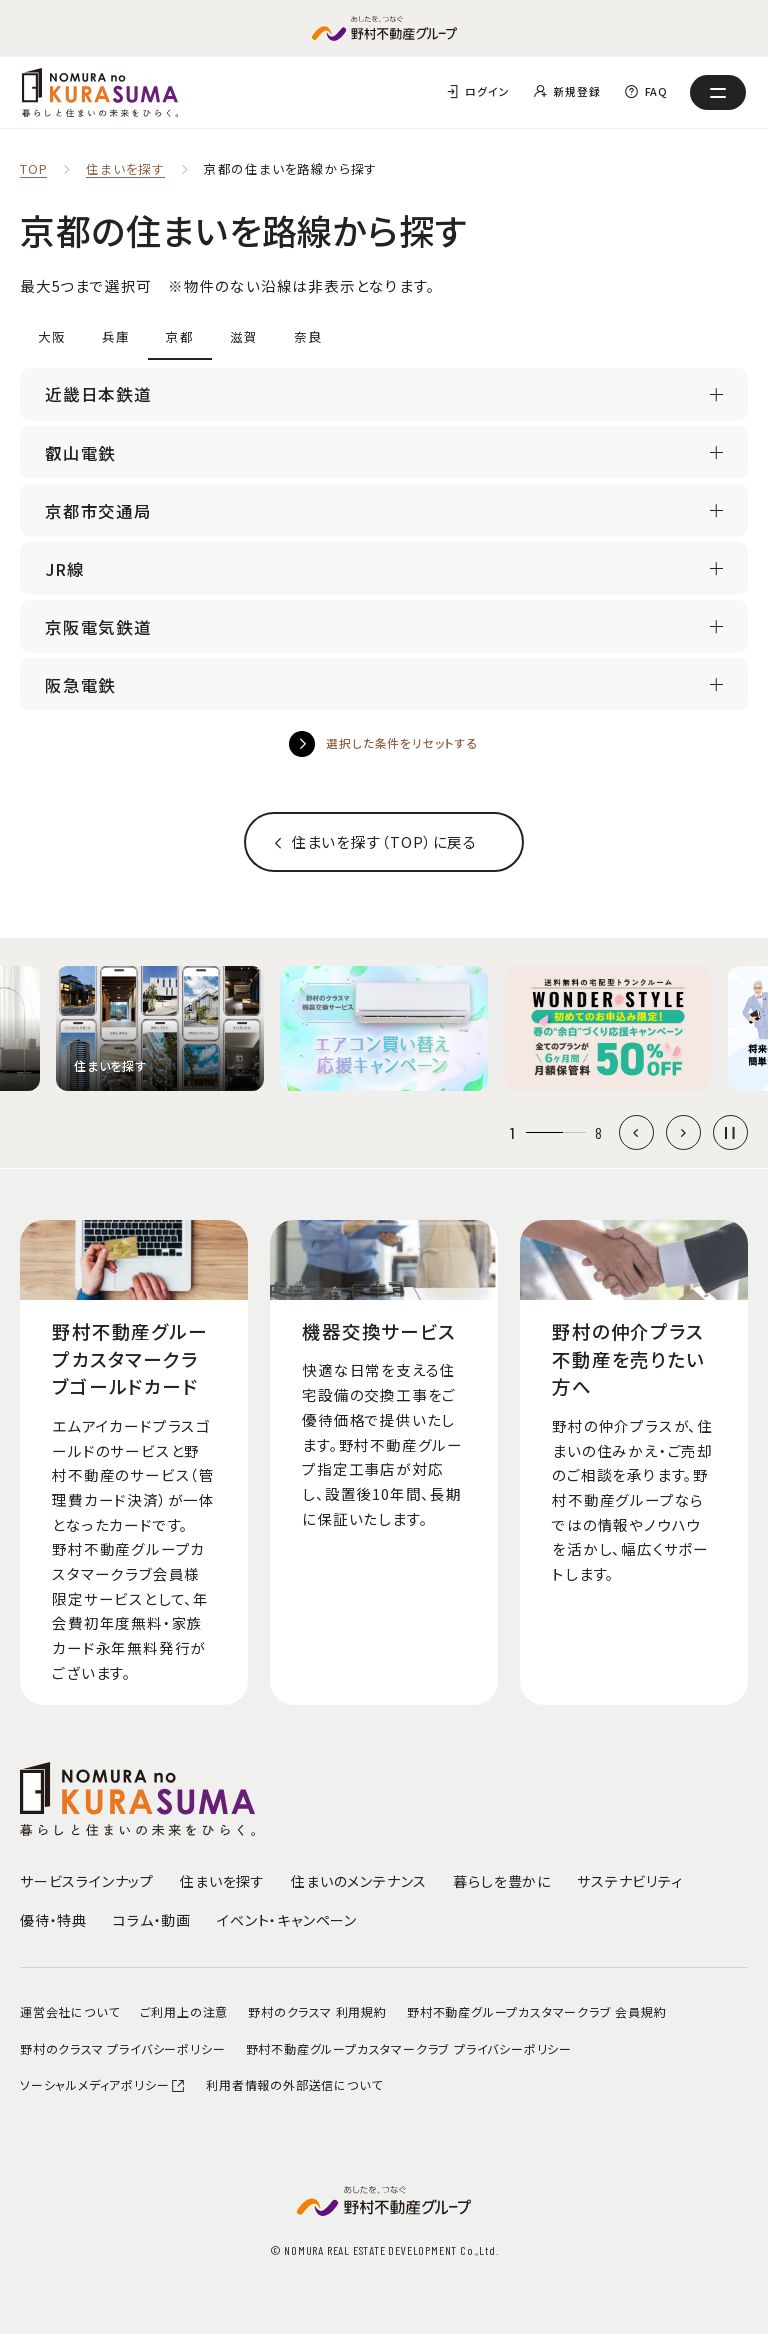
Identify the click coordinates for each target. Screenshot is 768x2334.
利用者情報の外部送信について (294, 2084)
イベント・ (287, 1920)
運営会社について (69, 2011)
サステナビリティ (629, 1881)
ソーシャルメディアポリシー (103, 2084)
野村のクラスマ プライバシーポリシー (122, 2048)
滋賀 (244, 336)
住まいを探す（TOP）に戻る (384, 841)
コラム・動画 (152, 1920)
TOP (33, 169)
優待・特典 (53, 1920)
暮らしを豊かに (502, 1881)
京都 (180, 336)
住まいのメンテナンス (359, 1881)
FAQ (656, 91)
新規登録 (576, 91)
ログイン (487, 91)
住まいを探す (125, 169)
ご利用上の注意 (184, 2011)
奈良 (308, 336)
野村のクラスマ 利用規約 (317, 2011)
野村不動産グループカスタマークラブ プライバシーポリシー (409, 2048)
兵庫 (116, 336)
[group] (160, 1028)
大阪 (52, 336)
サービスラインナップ (87, 1881)
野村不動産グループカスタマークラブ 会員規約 (537, 2011)
